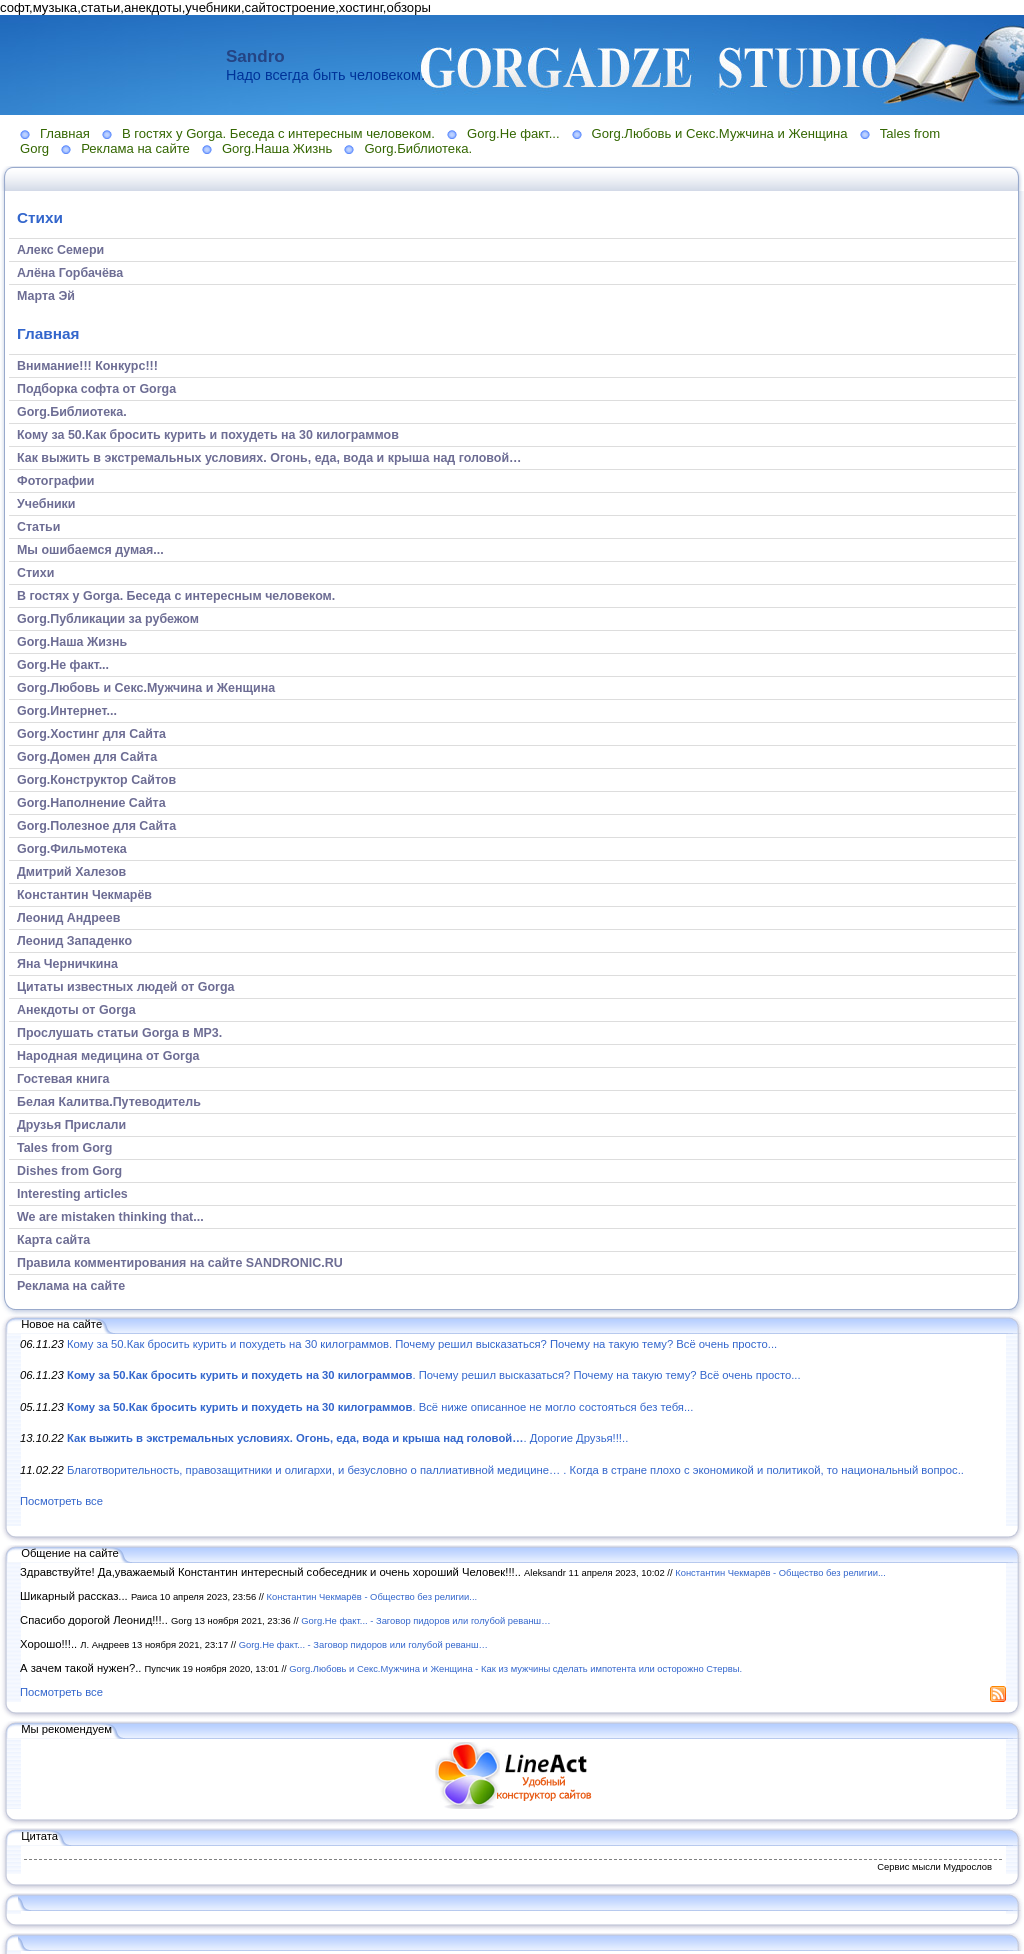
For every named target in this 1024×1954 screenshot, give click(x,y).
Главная (65, 133)
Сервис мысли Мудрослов (934, 1866)
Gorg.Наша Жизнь (277, 148)
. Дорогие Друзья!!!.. (347, 1438)
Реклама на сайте (135, 148)
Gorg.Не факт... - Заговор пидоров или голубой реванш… (425, 1620)
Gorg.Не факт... (513, 133)
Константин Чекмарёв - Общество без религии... (780, 1572)
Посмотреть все (61, 1501)
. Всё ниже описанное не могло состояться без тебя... (380, 1407)
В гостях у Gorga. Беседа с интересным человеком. (278, 133)
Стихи (40, 217)
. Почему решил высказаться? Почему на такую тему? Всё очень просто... (434, 1375)
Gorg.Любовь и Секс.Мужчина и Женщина (720, 133)
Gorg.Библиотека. (418, 148)
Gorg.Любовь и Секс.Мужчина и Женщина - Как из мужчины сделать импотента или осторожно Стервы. (515, 1668)
